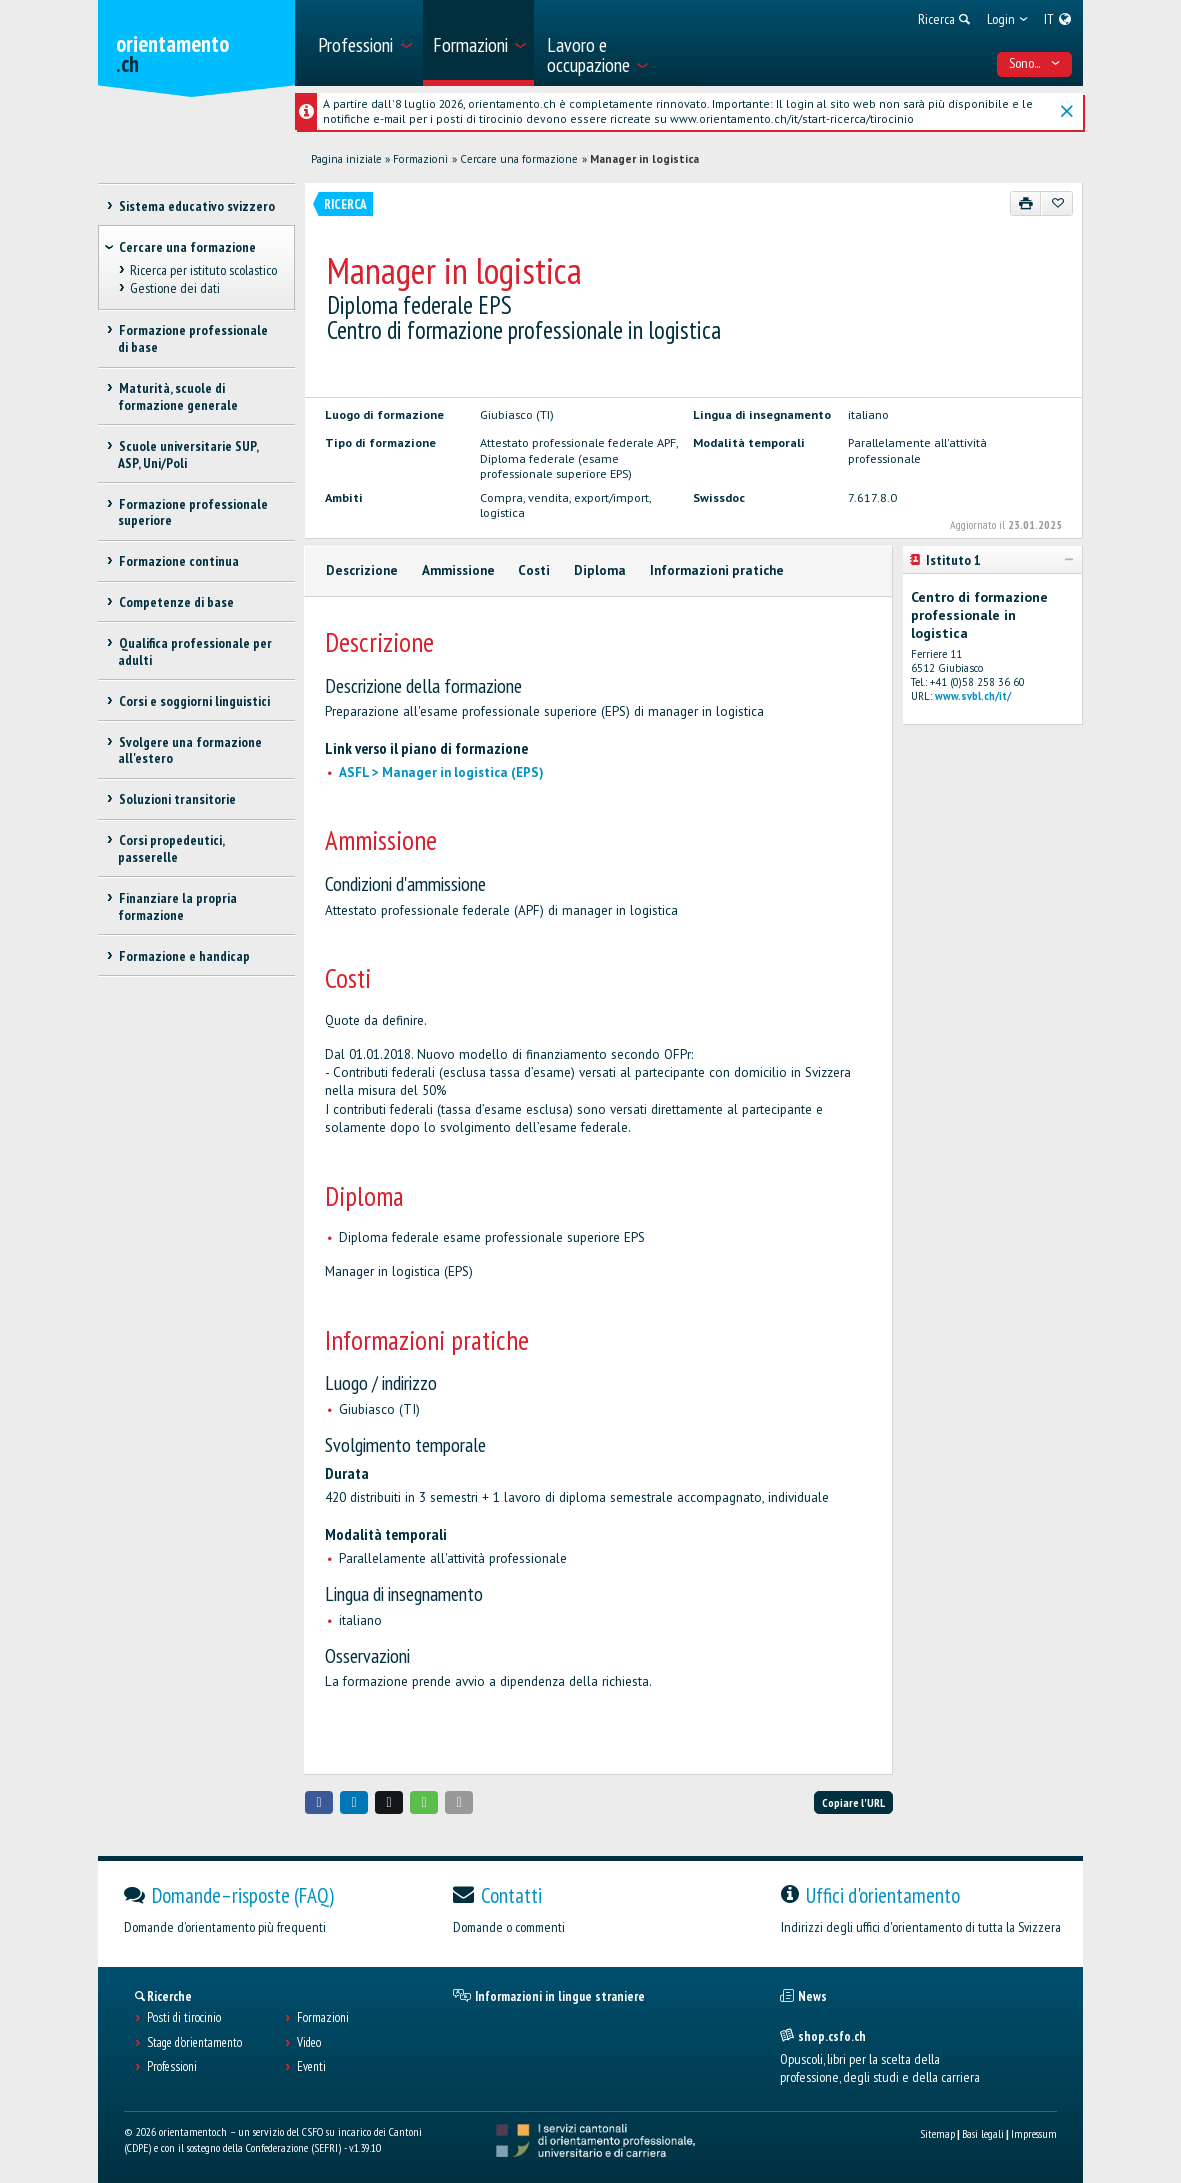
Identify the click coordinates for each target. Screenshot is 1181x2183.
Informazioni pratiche (717, 570)
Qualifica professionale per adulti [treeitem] (194, 651)
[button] (319, 1802)
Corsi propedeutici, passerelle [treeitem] (170, 848)
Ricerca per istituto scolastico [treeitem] (202, 270)
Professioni (172, 2067)
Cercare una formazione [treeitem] (187, 247)
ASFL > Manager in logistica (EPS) (441, 772)
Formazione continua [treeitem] (178, 561)
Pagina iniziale (346, 159)
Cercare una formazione (519, 159)
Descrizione (362, 570)
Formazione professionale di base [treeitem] (192, 338)
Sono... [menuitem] (1034, 63)
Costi (534, 570)
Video (309, 2043)
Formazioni (420, 159)
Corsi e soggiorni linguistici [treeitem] (193, 701)
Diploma (600, 570)
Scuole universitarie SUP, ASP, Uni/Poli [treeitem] (187, 454)
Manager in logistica (644, 159)
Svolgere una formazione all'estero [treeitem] (189, 750)
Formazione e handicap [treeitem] (183, 956)
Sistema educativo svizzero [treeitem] (196, 206)
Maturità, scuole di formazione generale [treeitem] (178, 396)
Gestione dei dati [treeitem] (174, 288)
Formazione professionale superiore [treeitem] (192, 512)
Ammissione (458, 570)
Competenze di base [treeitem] (175, 602)
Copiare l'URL (853, 1802)
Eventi (311, 2067)
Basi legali (983, 2133)
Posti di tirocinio (184, 2018)
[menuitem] (363, 43)
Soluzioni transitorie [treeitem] (176, 799)
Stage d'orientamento (194, 2043)
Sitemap (937, 2133)
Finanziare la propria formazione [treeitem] (177, 906)
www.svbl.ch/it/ (973, 696)
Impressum (1034, 2133)
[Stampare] (1026, 203)
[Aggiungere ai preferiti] (1056, 203)
